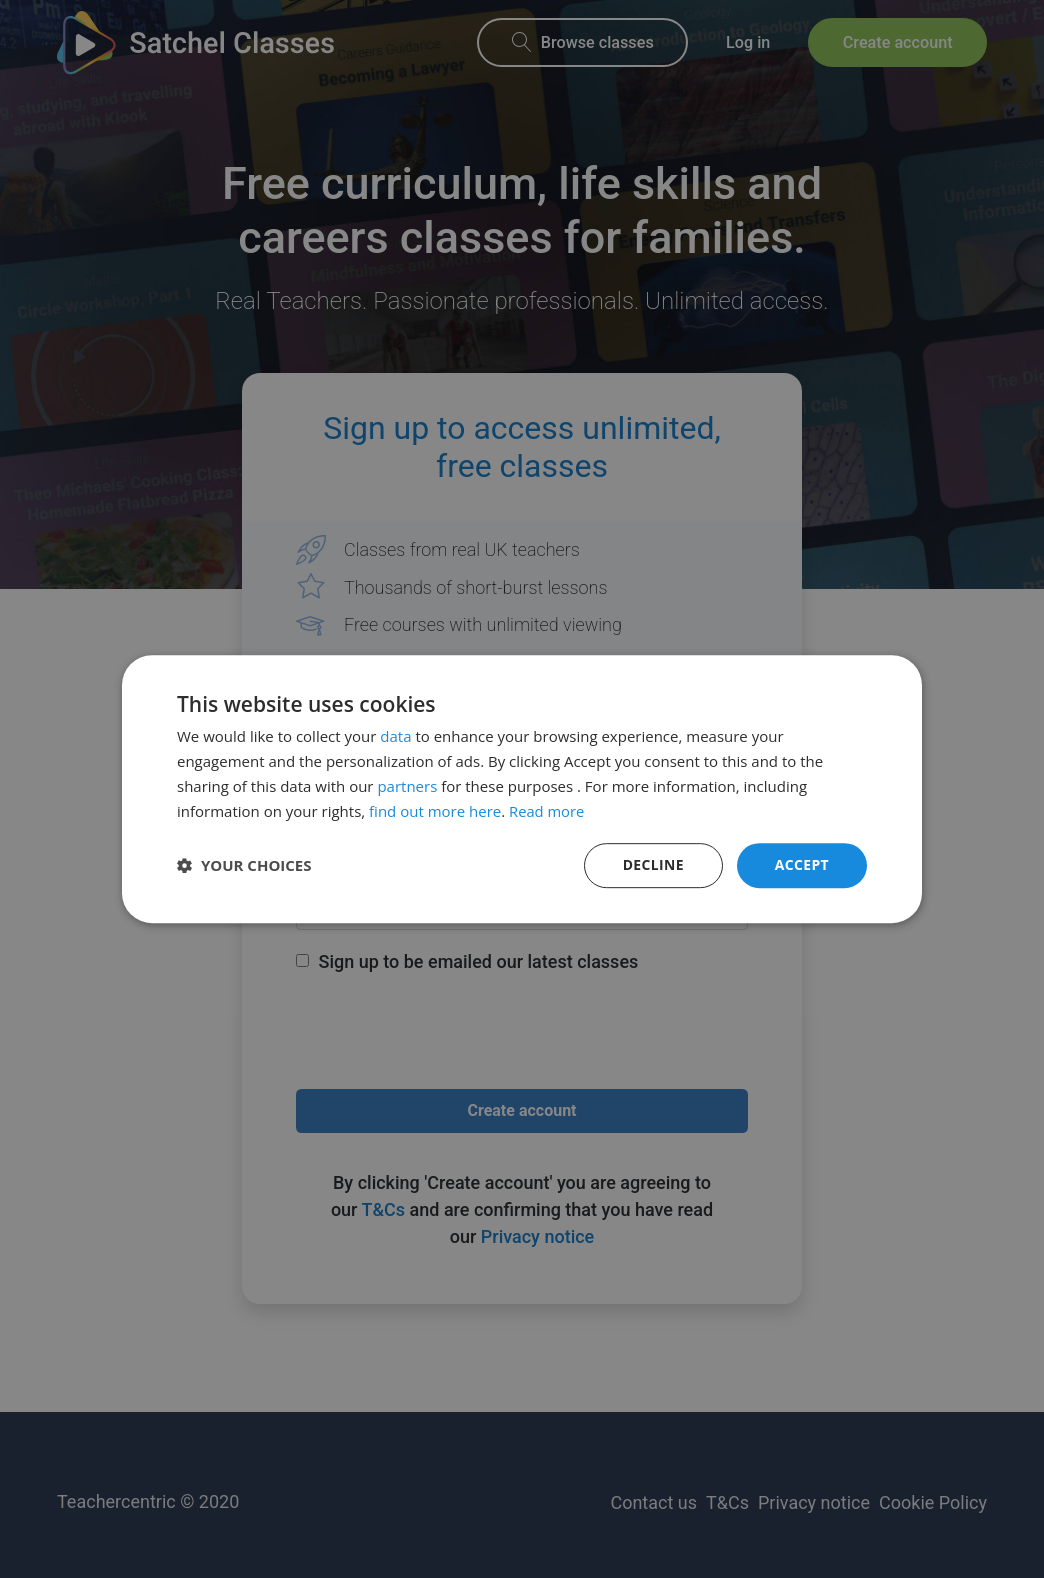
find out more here (435, 811)
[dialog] (522, 789)
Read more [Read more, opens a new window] (547, 811)
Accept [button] (801, 864)
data (395, 736)
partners (407, 786)
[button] (244, 866)
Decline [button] (653, 864)
